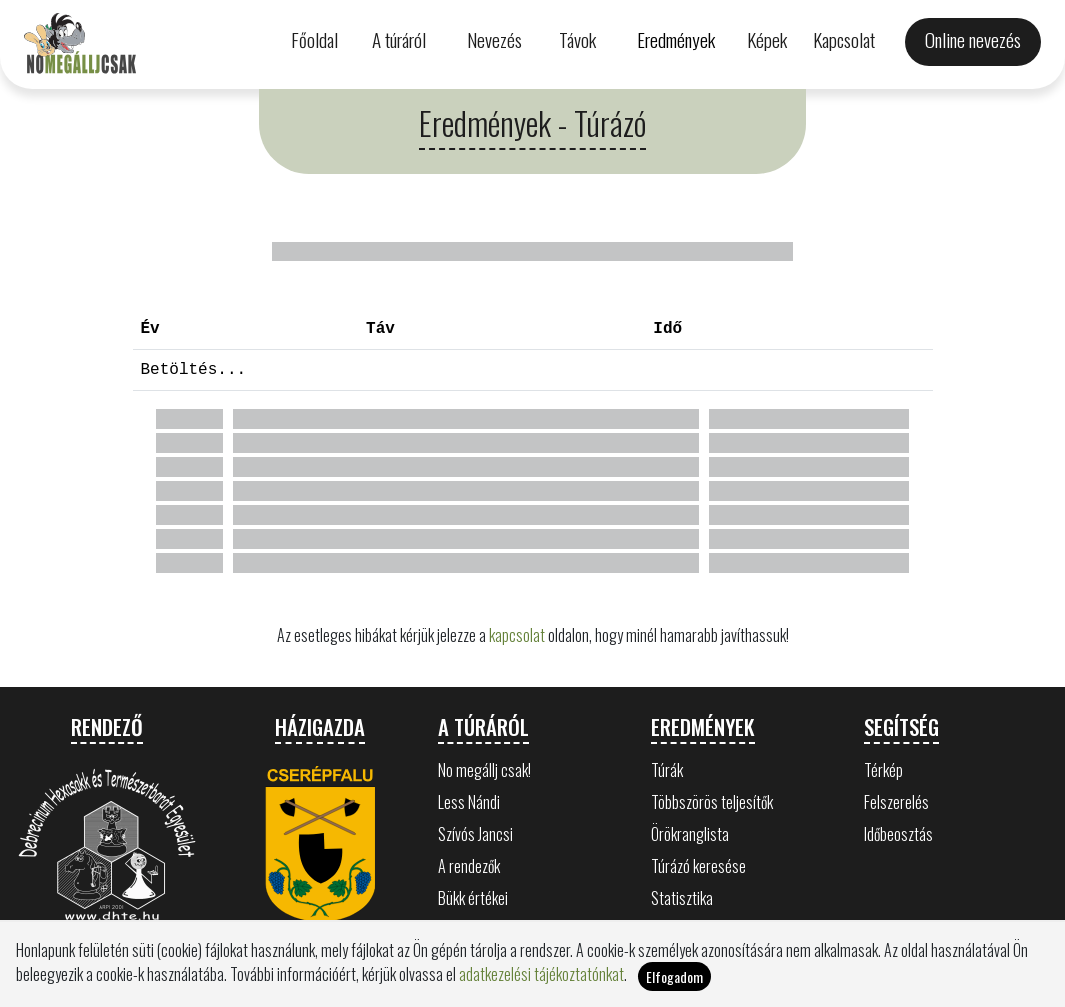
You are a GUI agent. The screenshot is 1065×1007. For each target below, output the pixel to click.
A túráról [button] (399, 39)
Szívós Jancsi (475, 834)
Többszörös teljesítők (712, 802)
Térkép (883, 770)
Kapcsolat (844, 39)
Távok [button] (577, 39)
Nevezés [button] (494, 39)
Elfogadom (674, 976)
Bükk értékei (473, 898)
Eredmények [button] (676, 39)
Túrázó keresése (698, 866)
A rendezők (469, 866)
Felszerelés (896, 802)
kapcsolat (517, 635)
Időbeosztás (898, 834)
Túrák (667, 770)
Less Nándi (469, 802)
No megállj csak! (484, 770)
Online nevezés (973, 39)
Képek (767, 39)
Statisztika (682, 898)
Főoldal (314, 39)
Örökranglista (690, 834)
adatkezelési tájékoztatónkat (541, 974)
